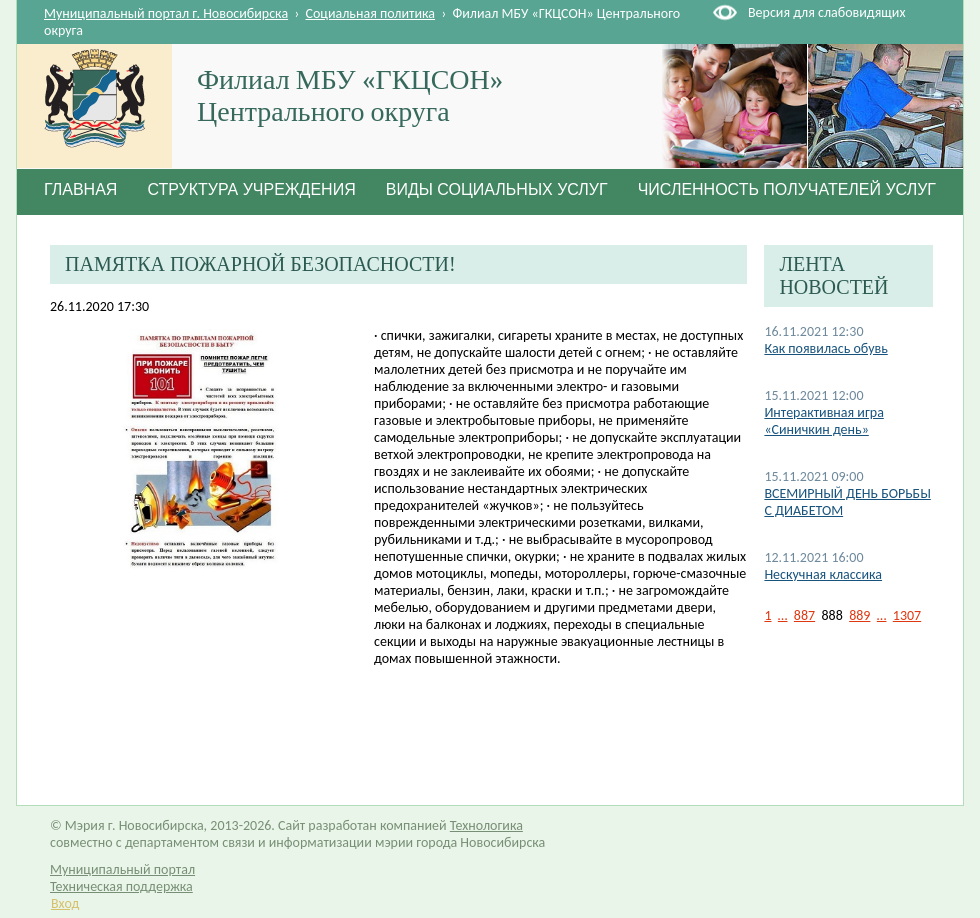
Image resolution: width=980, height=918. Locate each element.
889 (859, 615)
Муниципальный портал (122, 869)
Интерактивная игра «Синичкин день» (823, 421)
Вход (65, 903)
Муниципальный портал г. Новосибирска (166, 13)
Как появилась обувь (825, 348)
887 (804, 615)
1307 (907, 615)
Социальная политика (371, 13)
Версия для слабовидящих (826, 12)
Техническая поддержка (121, 886)
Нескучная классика (823, 574)
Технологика (486, 825)
